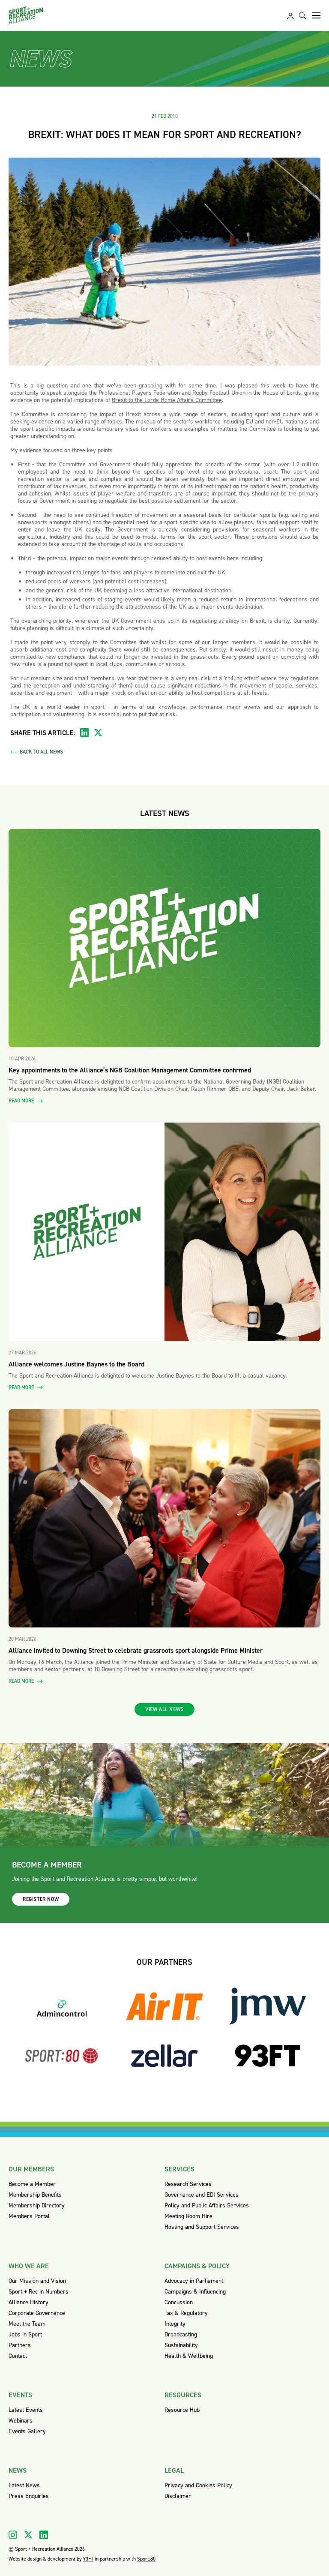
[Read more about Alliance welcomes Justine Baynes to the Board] (164, 1232)
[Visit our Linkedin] (43, 2535)
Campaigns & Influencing (195, 2292)
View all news (164, 1709)
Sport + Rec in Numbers (39, 2292)
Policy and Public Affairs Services (206, 2205)
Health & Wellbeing (188, 2356)
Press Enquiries (29, 2496)
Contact (18, 2356)
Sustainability (181, 2345)
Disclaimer (177, 2496)
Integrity (174, 2324)
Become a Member (32, 2184)
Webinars (21, 2421)
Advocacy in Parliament (193, 2281)
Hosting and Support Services (201, 2227)
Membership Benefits (35, 2195)
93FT (88, 2558)
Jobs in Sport (25, 2334)
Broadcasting (180, 2334)
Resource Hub (182, 2410)
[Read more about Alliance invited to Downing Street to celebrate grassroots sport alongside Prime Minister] (164, 1518)
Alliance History (28, 2302)
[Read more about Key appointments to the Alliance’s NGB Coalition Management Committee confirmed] (164, 938)
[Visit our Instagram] (13, 2535)
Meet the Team (27, 2324)
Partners (20, 2345)
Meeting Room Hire (188, 2216)
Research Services (188, 2184)
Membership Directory (37, 2205)
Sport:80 (146, 2558)
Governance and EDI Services (201, 2195)
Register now (41, 1899)
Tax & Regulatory (186, 2313)
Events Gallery (27, 2431)
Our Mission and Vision (37, 2281)
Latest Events (26, 2410)
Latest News (24, 2485)
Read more (26, 1101)
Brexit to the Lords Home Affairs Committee (167, 400)
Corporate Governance (37, 2313)
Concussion (178, 2302)
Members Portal (29, 2216)
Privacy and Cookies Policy (198, 2485)
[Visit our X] (28, 2535)
